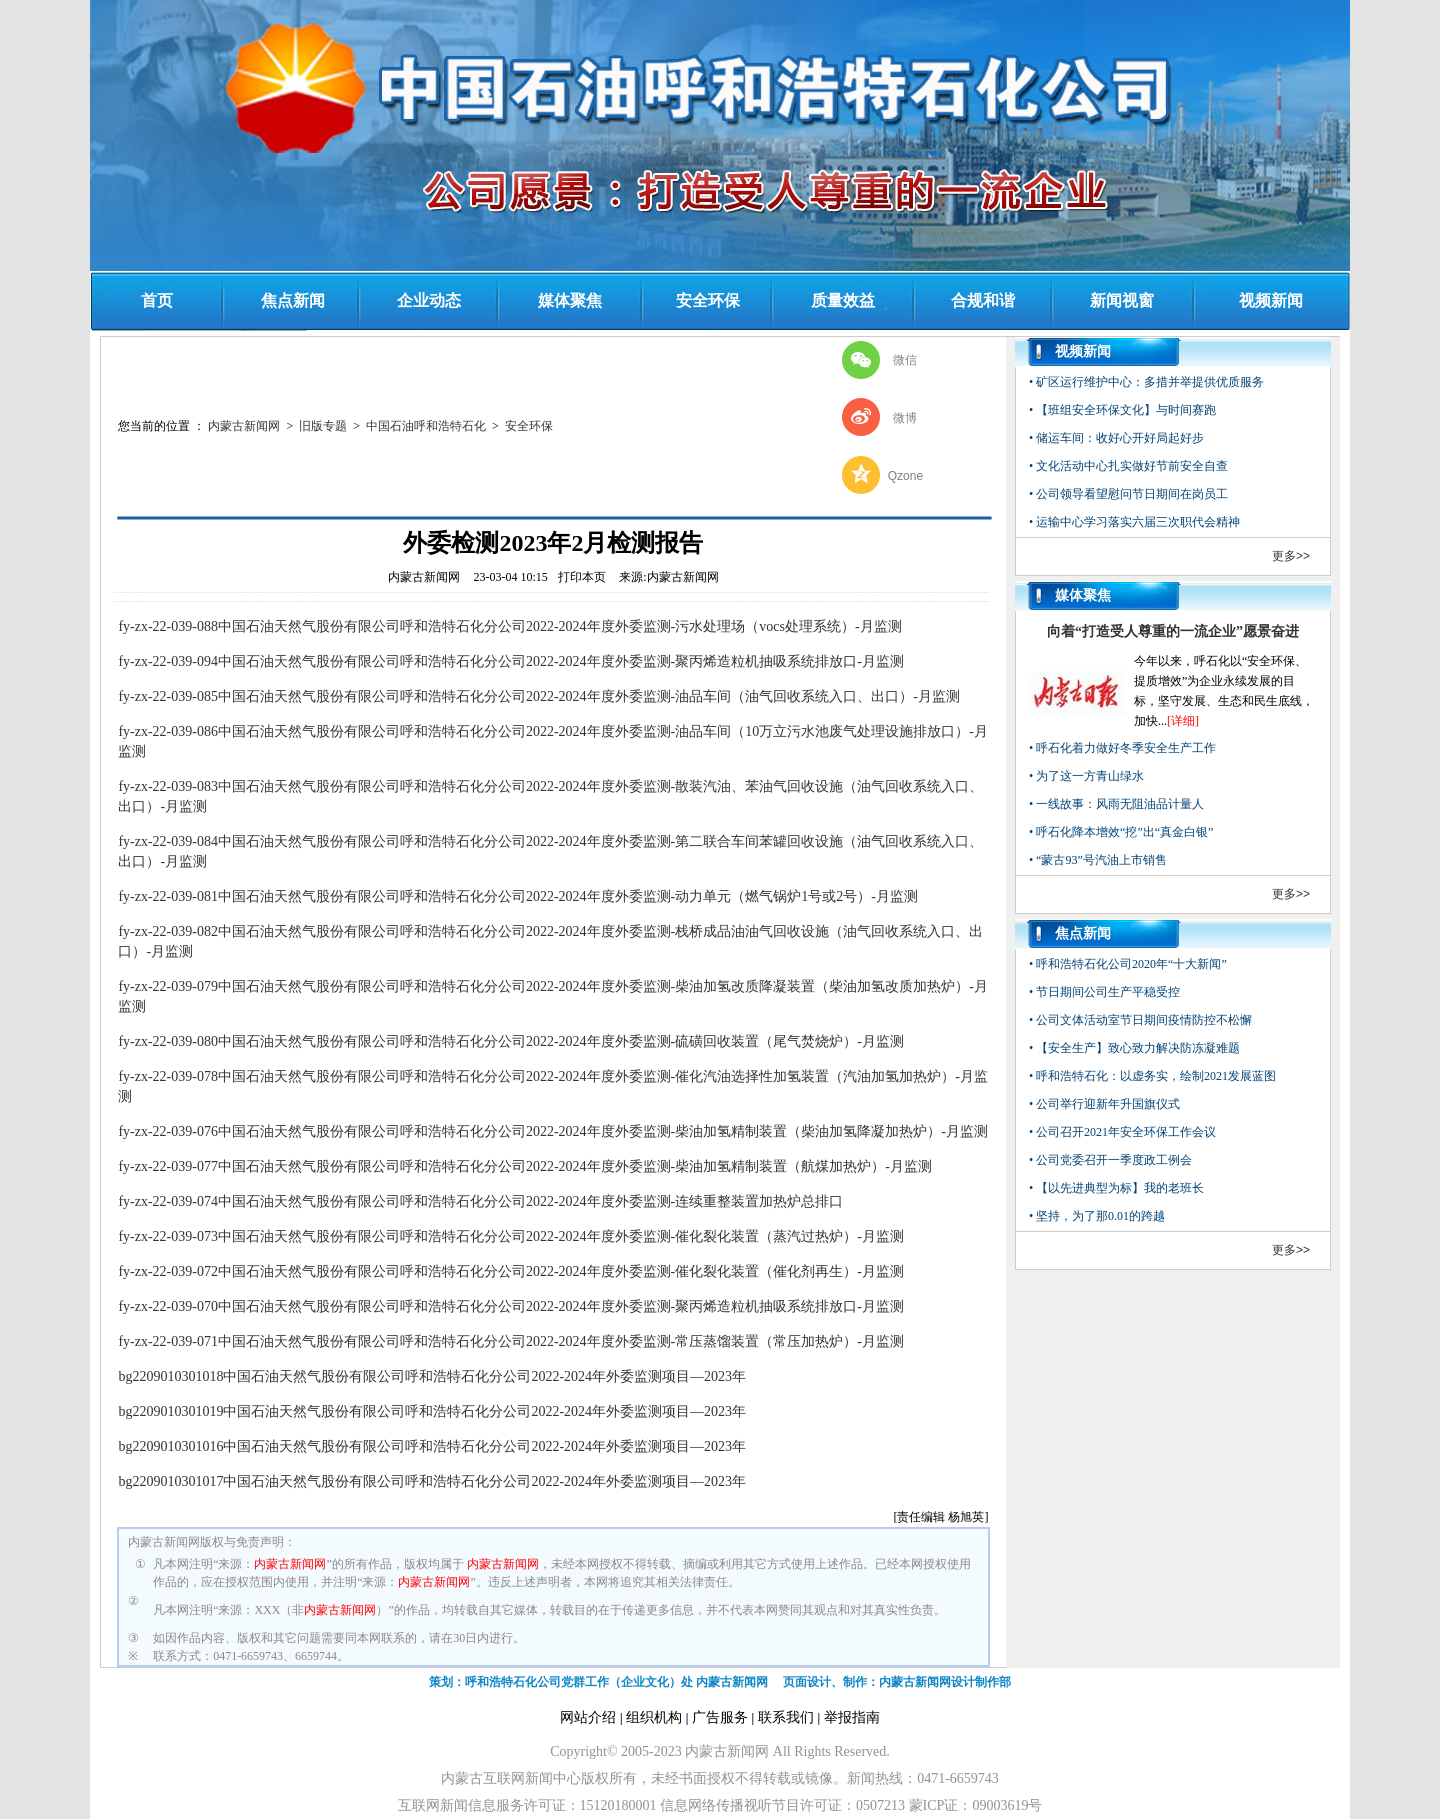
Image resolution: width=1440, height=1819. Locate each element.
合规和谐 (983, 300)
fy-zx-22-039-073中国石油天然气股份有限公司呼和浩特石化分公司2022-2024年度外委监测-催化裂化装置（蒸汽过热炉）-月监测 (511, 1236)
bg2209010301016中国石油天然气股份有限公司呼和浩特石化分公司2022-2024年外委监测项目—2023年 (432, 1446)
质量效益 (843, 300)
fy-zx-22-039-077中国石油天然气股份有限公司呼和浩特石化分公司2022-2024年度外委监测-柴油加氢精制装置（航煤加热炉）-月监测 (525, 1166)
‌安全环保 (529, 426)
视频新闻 (1271, 300)
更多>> (1291, 556)
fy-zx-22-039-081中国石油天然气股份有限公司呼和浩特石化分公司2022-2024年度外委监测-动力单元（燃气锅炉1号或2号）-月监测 (518, 896)
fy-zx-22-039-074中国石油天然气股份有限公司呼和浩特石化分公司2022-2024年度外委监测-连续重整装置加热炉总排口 (480, 1201)
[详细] (1183, 721)
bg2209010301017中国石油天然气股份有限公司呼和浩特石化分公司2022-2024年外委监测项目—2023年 (432, 1481)
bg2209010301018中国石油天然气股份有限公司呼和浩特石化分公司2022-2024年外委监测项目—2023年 (432, 1376)
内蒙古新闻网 (244, 426)
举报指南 (852, 1717)
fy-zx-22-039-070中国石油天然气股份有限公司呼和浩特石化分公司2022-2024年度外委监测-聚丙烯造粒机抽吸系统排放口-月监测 (511, 1306)
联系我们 (786, 1717)
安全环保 (708, 300)
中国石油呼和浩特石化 (426, 426)
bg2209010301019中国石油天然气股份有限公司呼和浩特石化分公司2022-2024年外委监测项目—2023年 (432, 1411)
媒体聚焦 (570, 300)
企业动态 (429, 300)
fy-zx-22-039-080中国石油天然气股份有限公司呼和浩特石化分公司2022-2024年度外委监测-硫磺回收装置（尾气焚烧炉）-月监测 (511, 1041)
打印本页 (582, 577)
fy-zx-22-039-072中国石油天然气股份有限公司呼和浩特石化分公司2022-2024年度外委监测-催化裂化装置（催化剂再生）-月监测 (511, 1271)
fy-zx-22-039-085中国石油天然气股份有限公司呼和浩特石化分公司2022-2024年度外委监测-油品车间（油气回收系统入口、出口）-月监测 (539, 696)
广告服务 (720, 1717)
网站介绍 (588, 1717)
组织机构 (654, 1717)
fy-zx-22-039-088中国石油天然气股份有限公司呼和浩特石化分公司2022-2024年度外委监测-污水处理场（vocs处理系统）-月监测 (509, 626)
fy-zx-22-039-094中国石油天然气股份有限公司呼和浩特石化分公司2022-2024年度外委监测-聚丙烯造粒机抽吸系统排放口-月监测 (511, 661)
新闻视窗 (1122, 300)
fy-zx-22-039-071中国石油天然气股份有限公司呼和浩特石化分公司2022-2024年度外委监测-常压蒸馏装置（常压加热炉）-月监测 (511, 1341)
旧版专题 (323, 426)
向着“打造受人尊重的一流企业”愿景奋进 (1173, 631)
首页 (157, 300)
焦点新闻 (293, 300)
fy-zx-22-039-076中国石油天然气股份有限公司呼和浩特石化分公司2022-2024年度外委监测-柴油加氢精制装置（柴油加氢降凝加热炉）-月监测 (553, 1131)
